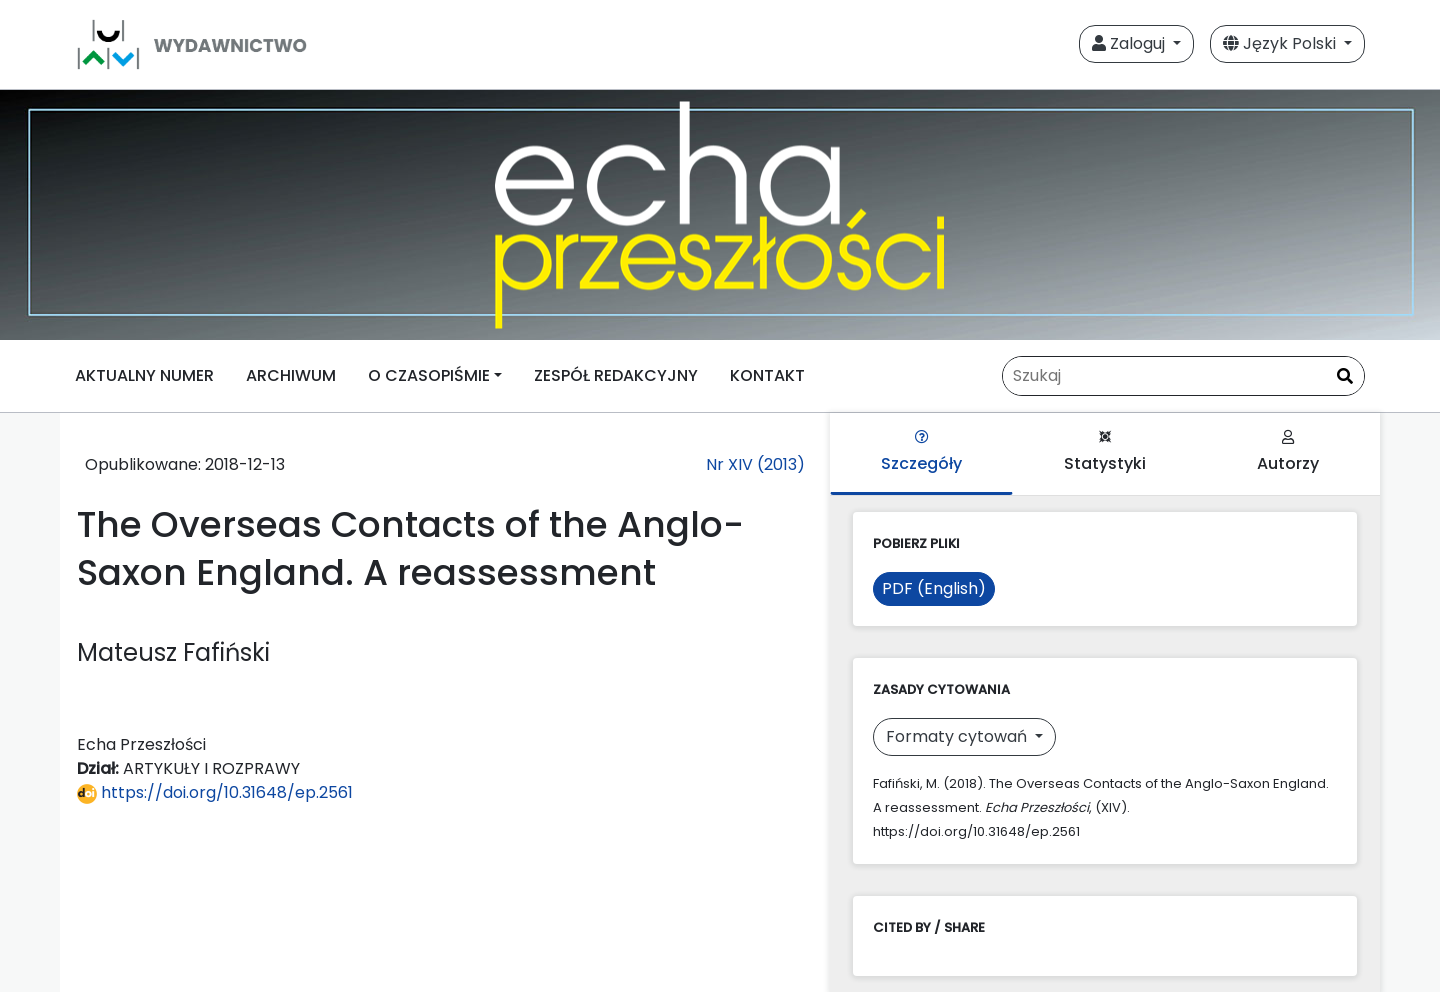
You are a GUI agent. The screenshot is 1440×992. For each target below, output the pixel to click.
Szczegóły (921, 452)
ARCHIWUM (291, 375)
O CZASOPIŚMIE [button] (429, 375)
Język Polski (1281, 43)
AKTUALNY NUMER (144, 375)
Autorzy (1288, 452)
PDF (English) (934, 588)
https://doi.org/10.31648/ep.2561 (215, 792)
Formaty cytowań (958, 736)
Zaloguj (1130, 43)
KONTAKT (767, 375)
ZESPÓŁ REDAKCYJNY (616, 375)
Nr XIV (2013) (755, 464)
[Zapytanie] (1183, 376)
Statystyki (1105, 452)
